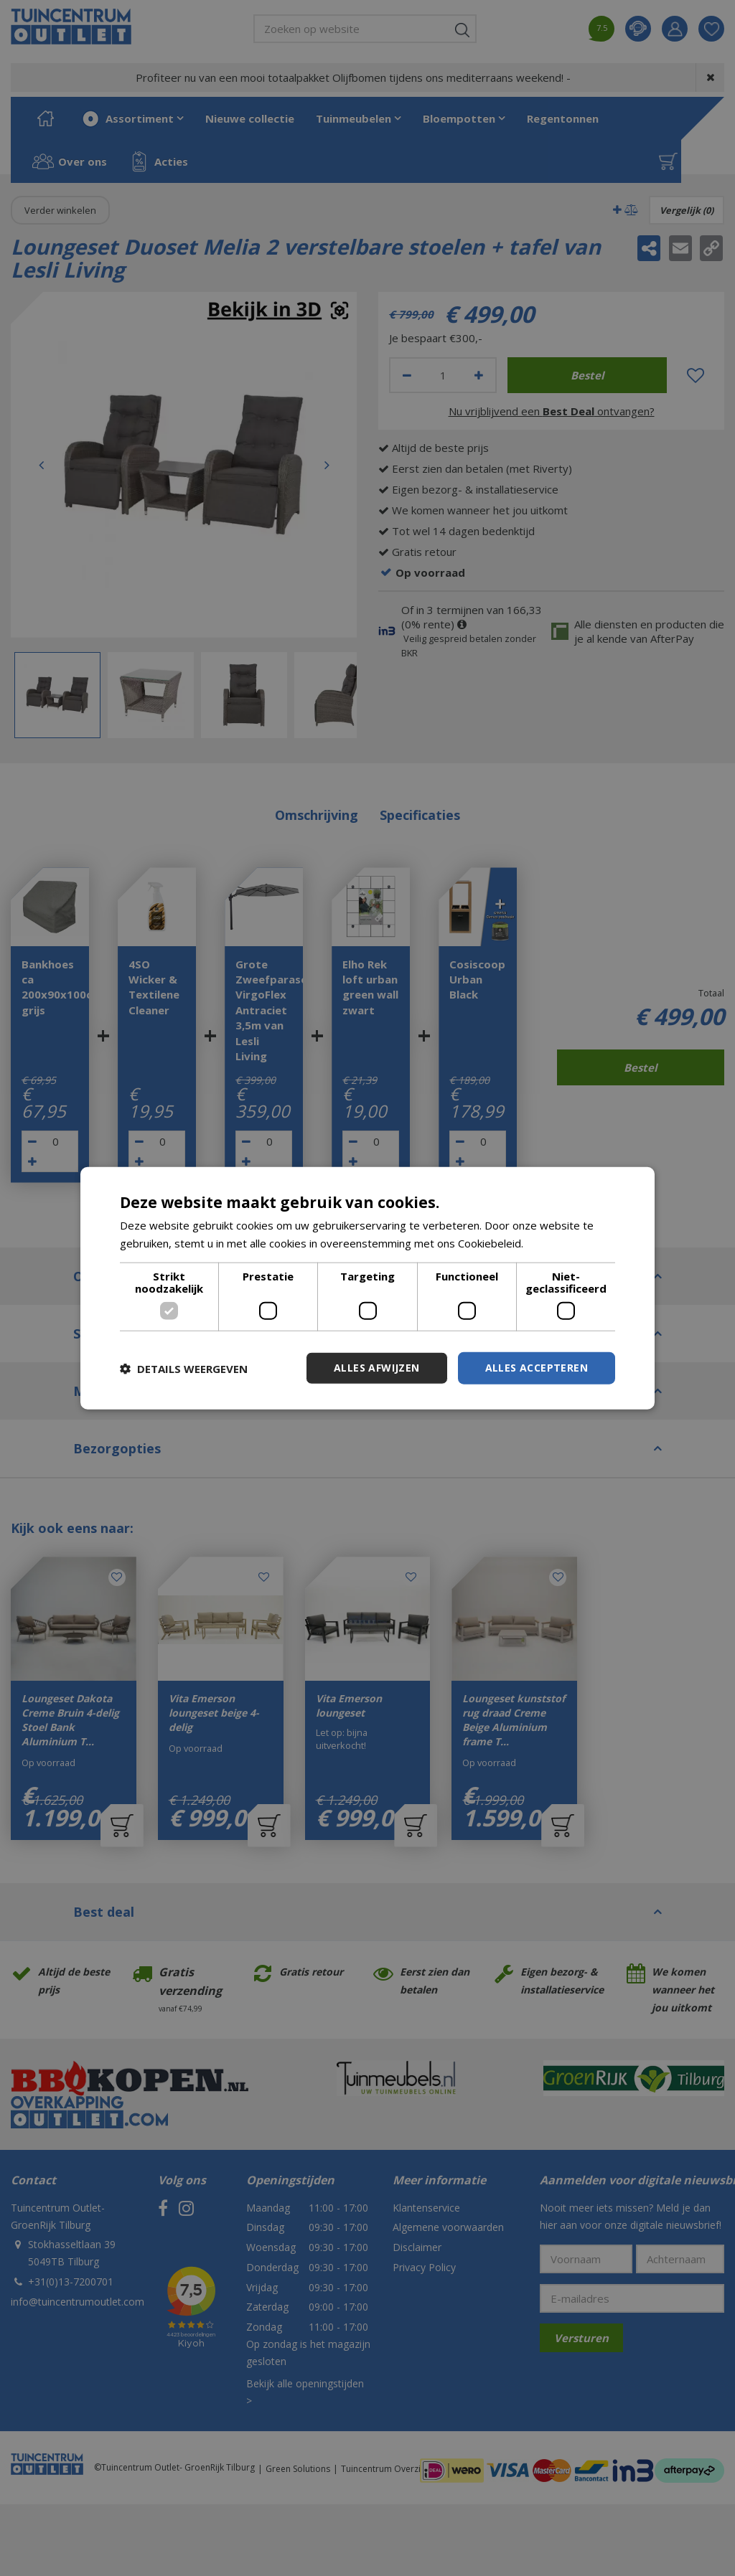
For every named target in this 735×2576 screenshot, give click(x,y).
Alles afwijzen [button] (377, 1367)
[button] (184, 1368)
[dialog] (367, 1288)
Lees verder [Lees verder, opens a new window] (556, 1242)
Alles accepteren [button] (536, 1367)
